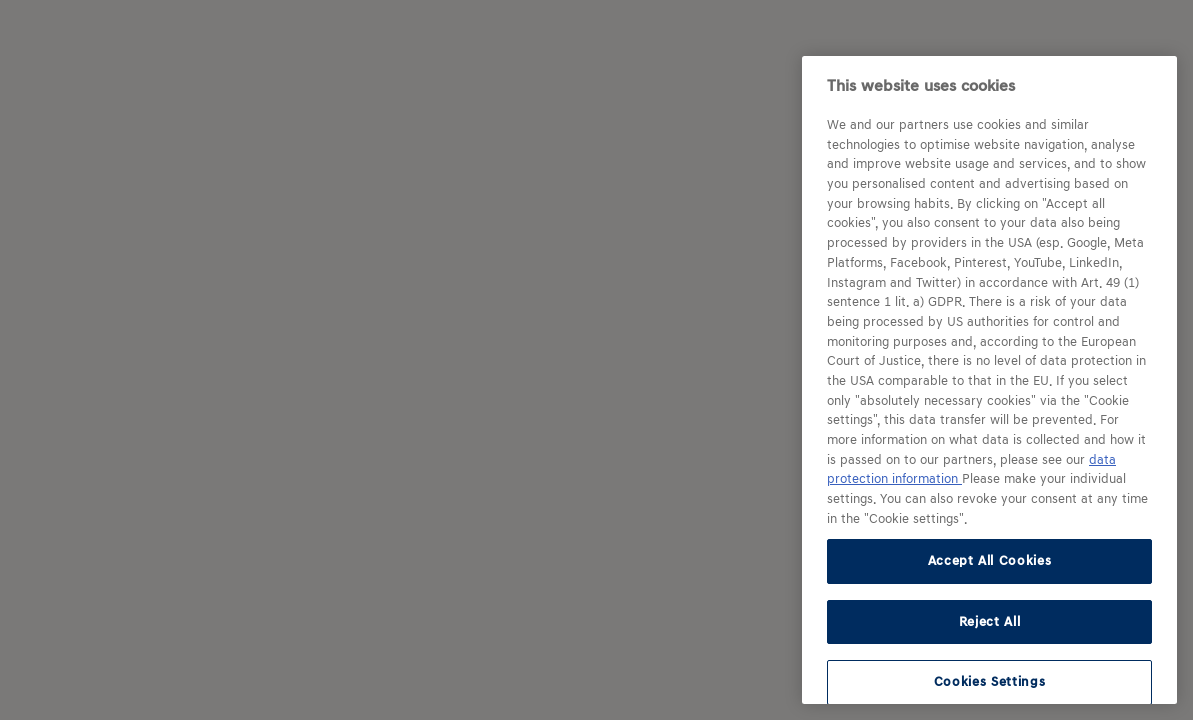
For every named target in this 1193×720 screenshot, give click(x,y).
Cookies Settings (990, 681)
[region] (989, 380)
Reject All (990, 621)
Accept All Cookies (990, 560)
